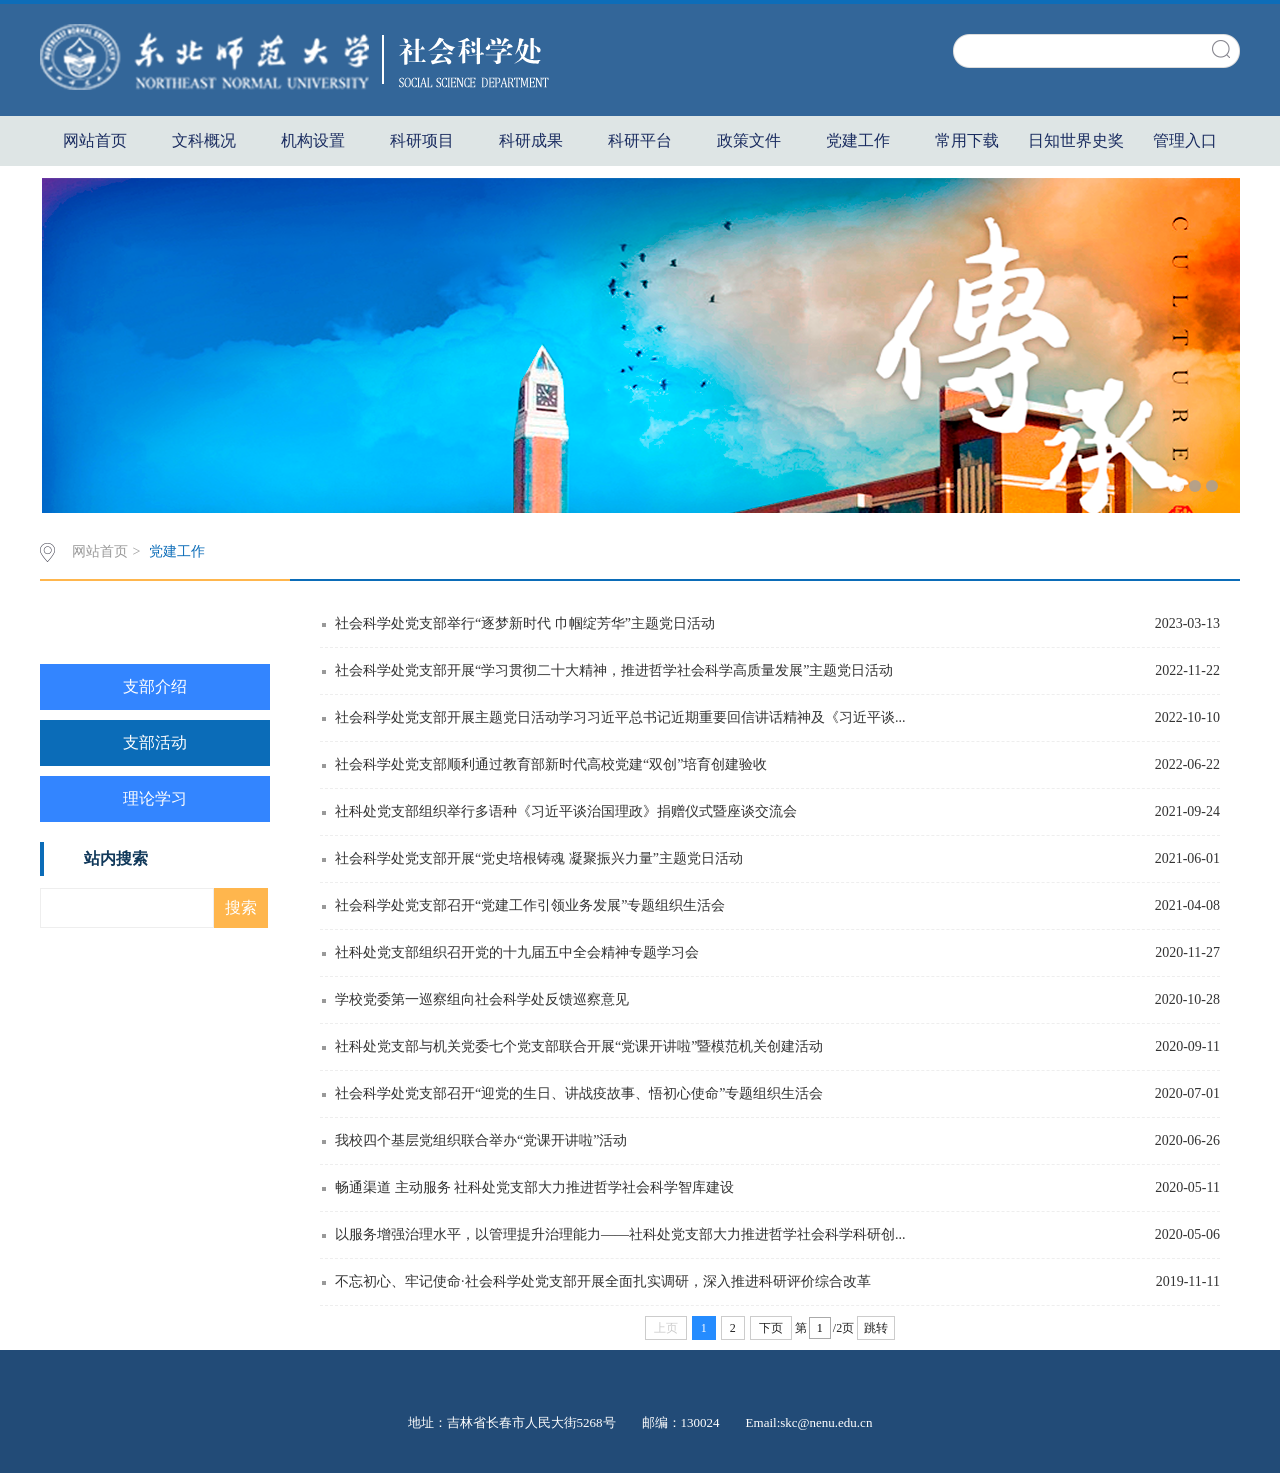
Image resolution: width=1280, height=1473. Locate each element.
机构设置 (313, 140)
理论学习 (155, 798)
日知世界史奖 (1076, 140)
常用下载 (967, 140)
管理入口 (1185, 140)
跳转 (876, 1328)
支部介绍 (155, 686)
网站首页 (95, 140)
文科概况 (204, 140)
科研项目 (422, 140)
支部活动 (155, 742)
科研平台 (640, 140)
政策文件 (749, 140)
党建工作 (858, 140)
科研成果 (531, 140)
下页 (771, 1328)
